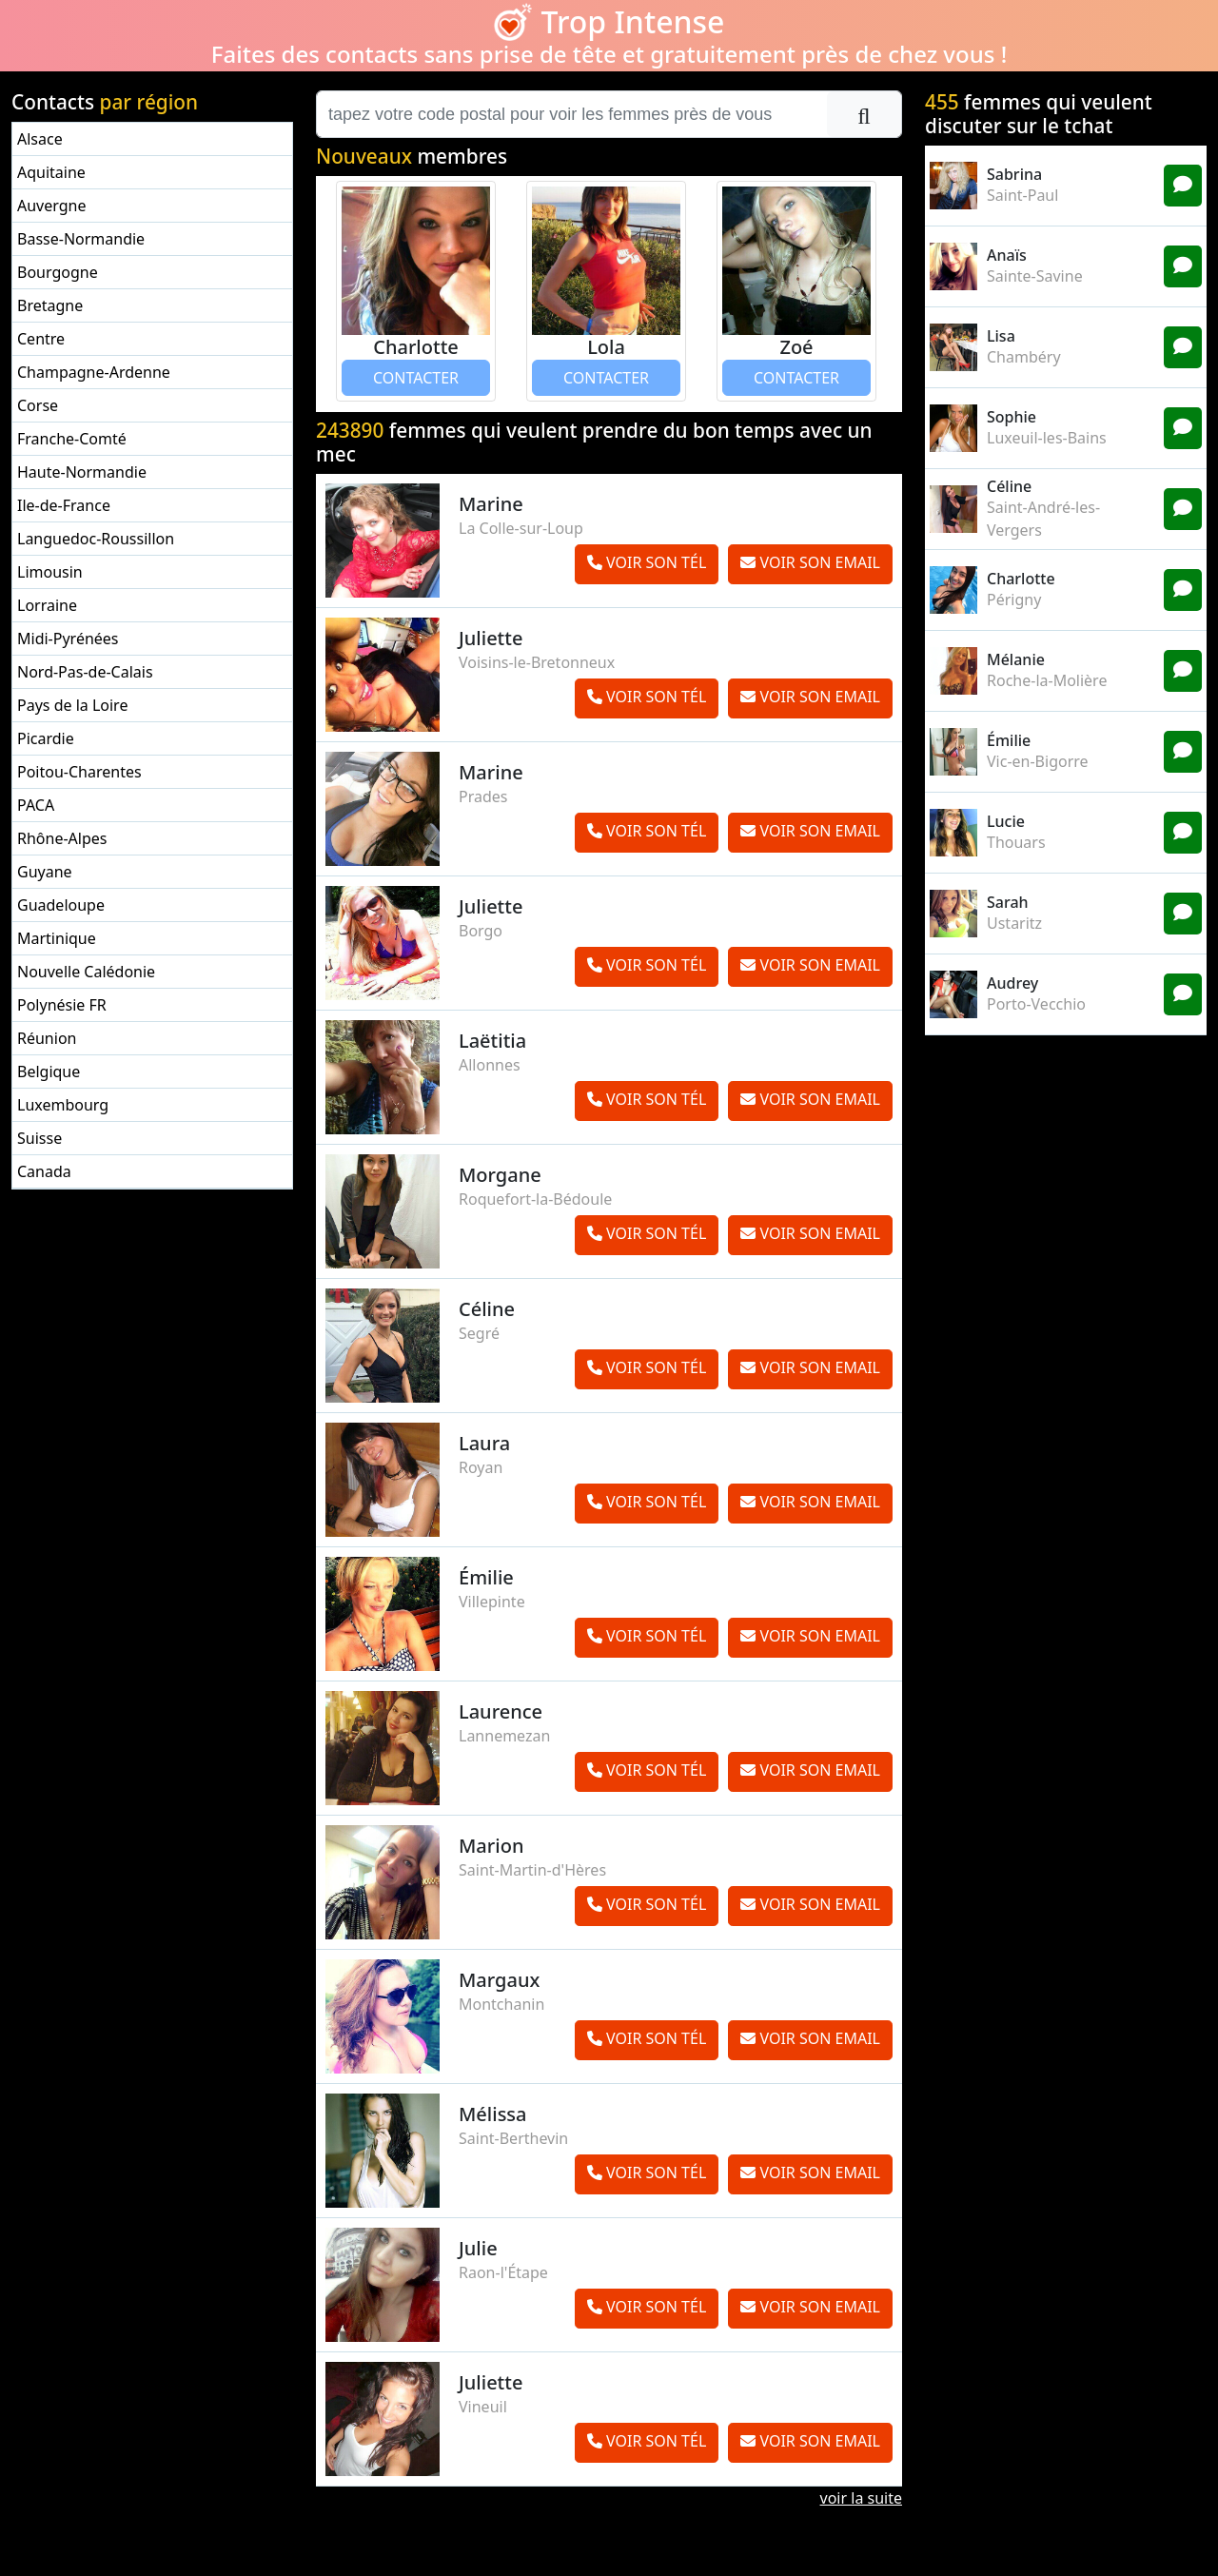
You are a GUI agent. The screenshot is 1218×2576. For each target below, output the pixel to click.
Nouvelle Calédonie (86, 971)
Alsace (40, 138)
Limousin (50, 571)
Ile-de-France (63, 505)
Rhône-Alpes (62, 838)
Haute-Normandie (82, 472)
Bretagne (50, 305)
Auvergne (51, 205)
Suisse (39, 1138)
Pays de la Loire (72, 705)
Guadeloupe (61, 905)
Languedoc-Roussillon (95, 538)
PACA (35, 805)
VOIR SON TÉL (646, 562)
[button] (363, 291)
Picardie (45, 738)
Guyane (44, 871)
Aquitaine (51, 172)
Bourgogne (57, 272)
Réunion (46, 1038)
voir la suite (861, 2498)
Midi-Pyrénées (68, 638)
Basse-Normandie (81, 238)
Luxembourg (62, 1104)
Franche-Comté (72, 438)
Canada (44, 1171)
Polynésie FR (62, 1004)
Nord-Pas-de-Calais (85, 671)
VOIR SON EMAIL (810, 562)
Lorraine (47, 605)
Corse (37, 405)
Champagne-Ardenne (93, 372)
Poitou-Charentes (79, 771)
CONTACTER (416, 377)
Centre (41, 338)
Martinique (56, 938)
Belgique (48, 1071)
